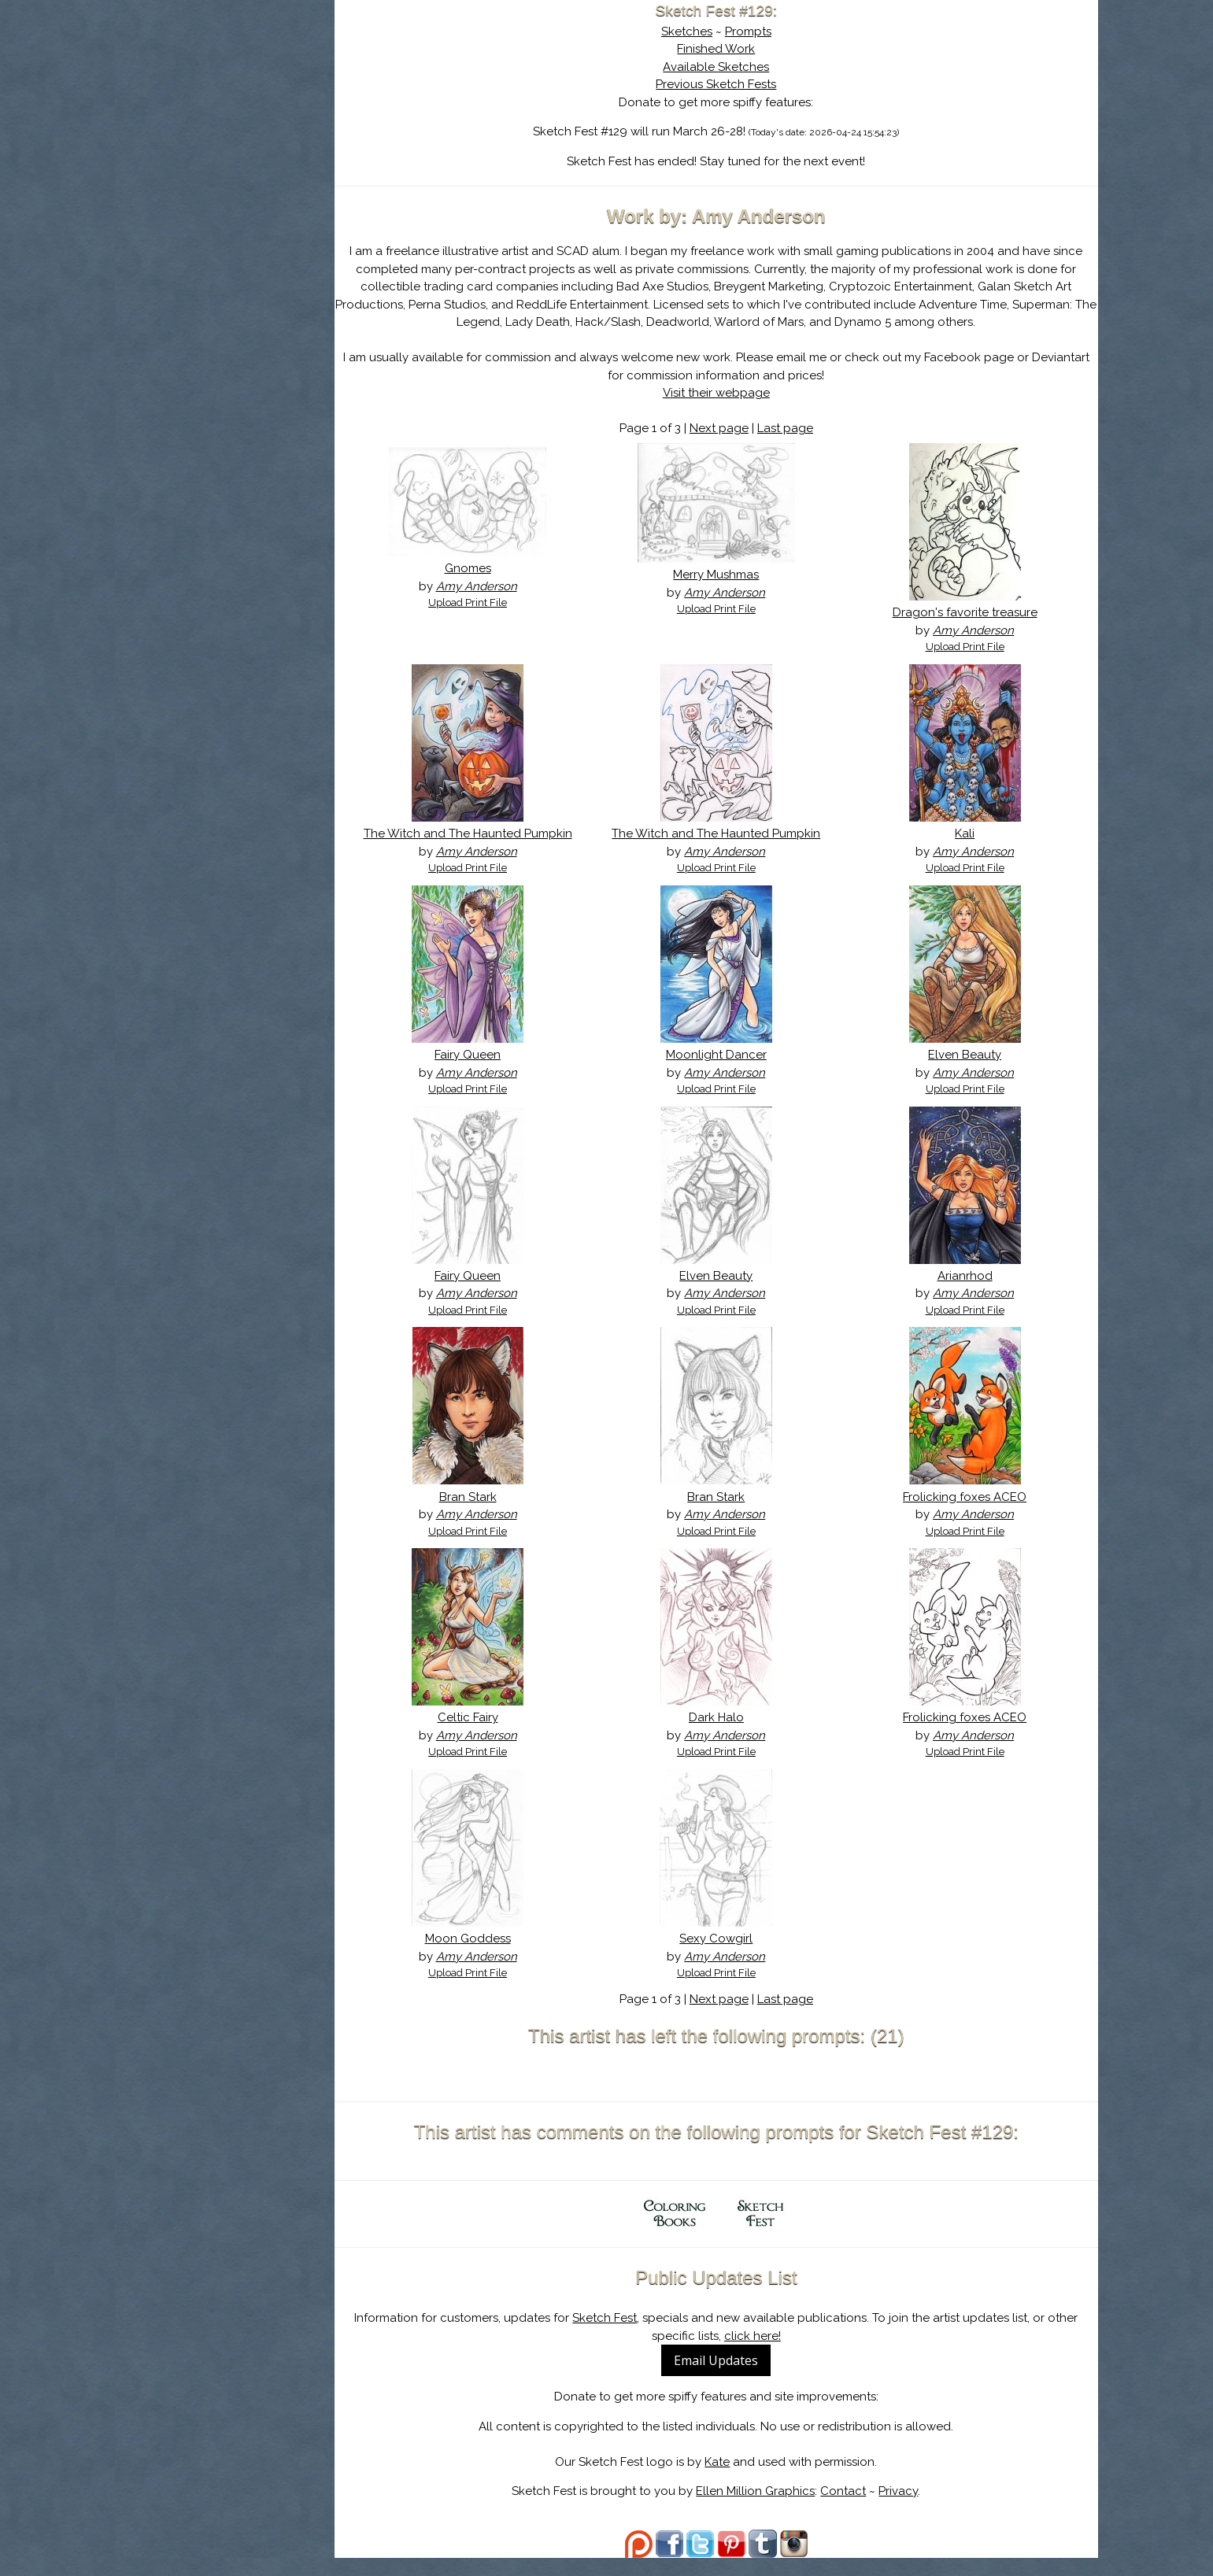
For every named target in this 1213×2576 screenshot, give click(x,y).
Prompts (756, 31)
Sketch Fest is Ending (233, 89)
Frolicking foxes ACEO (968, 1514)
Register (266, 185)
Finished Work (725, 49)
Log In (195, 185)
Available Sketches (724, 67)
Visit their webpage (724, 393)
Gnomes (481, 568)
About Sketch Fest (233, 112)
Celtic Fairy (481, 1735)
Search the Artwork (233, 160)
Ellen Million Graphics (764, 2509)
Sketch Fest (613, 2336)
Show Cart (208, 205)
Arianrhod (967, 1293)
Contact (852, 2509)
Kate (725, 2479)
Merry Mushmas (724, 574)
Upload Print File (481, 602)
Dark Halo (724, 1735)
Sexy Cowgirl (724, 1957)
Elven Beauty (967, 1073)
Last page (793, 428)
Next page (726, 428)
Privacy (906, 2509)
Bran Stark (481, 1514)
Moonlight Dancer (724, 1073)
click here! (760, 2353)
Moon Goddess (481, 1957)
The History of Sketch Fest (233, 137)
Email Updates (724, 2378)
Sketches (694, 31)
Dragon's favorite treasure (967, 612)
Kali (968, 833)
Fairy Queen (482, 1073)
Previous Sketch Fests (724, 84)
